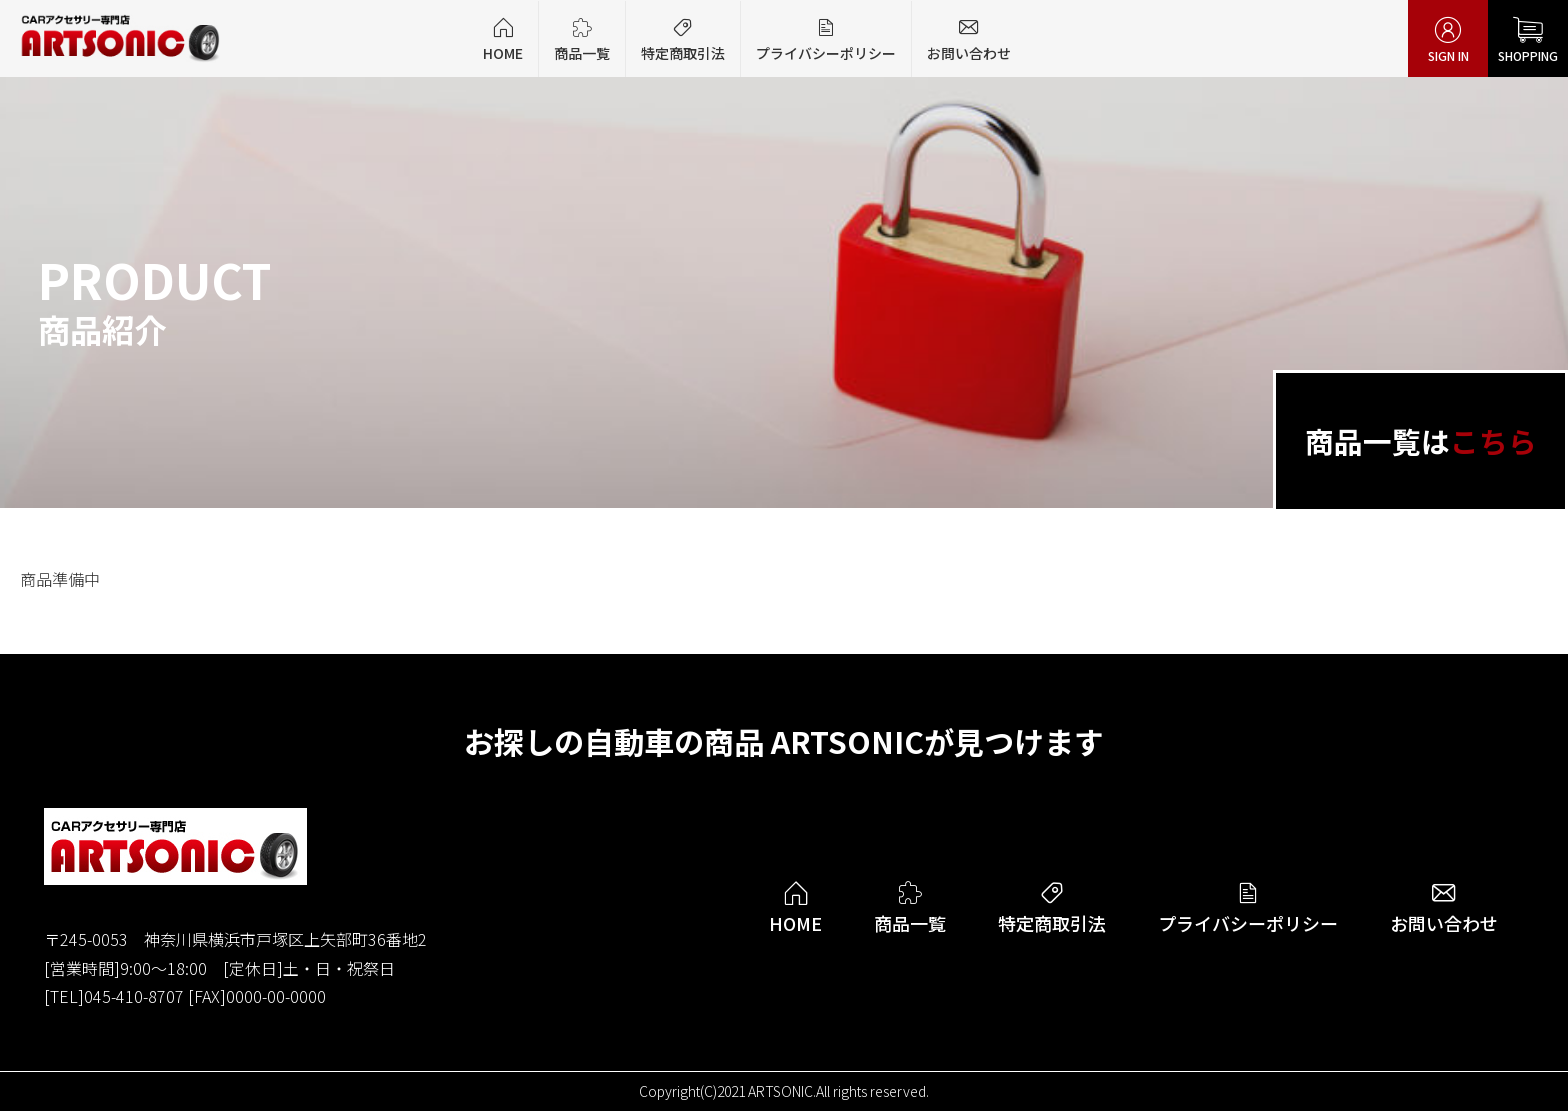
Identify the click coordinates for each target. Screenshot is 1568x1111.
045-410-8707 (134, 996)
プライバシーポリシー (826, 40)
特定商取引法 (683, 40)
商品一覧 (582, 40)
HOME (503, 40)
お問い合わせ (969, 40)
